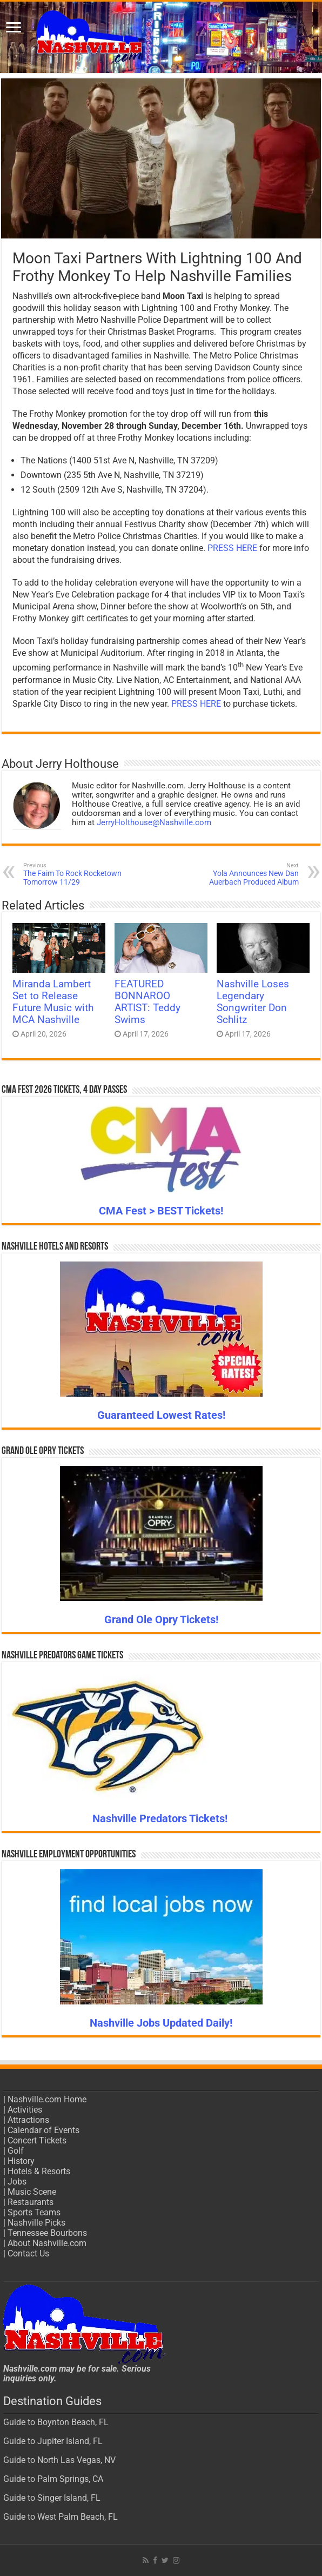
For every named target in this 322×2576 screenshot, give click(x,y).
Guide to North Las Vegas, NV (59, 2460)
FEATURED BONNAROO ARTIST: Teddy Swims (147, 1002)
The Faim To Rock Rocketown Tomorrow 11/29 (78, 874)
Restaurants (30, 2202)
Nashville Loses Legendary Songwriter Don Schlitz (253, 1002)
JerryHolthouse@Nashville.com (154, 822)
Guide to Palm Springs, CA (53, 2479)
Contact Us (28, 2253)
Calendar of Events (43, 2130)
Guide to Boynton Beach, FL (56, 2422)
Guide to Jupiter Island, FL (53, 2441)
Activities (25, 2109)
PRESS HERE (232, 548)
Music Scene (32, 2192)
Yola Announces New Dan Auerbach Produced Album (243, 874)
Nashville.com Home (47, 2099)
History (21, 2161)
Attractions (28, 2120)
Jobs (17, 2181)
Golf (16, 2151)
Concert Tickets (37, 2140)
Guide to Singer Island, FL (51, 2498)
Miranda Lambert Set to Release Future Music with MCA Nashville (52, 1002)
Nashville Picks (36, 2223)
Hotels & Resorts (39, 2171)
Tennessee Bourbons (47, 2233)
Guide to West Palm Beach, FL (60, 2517)
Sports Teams (34, 2212)
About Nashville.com (47, 2243)
